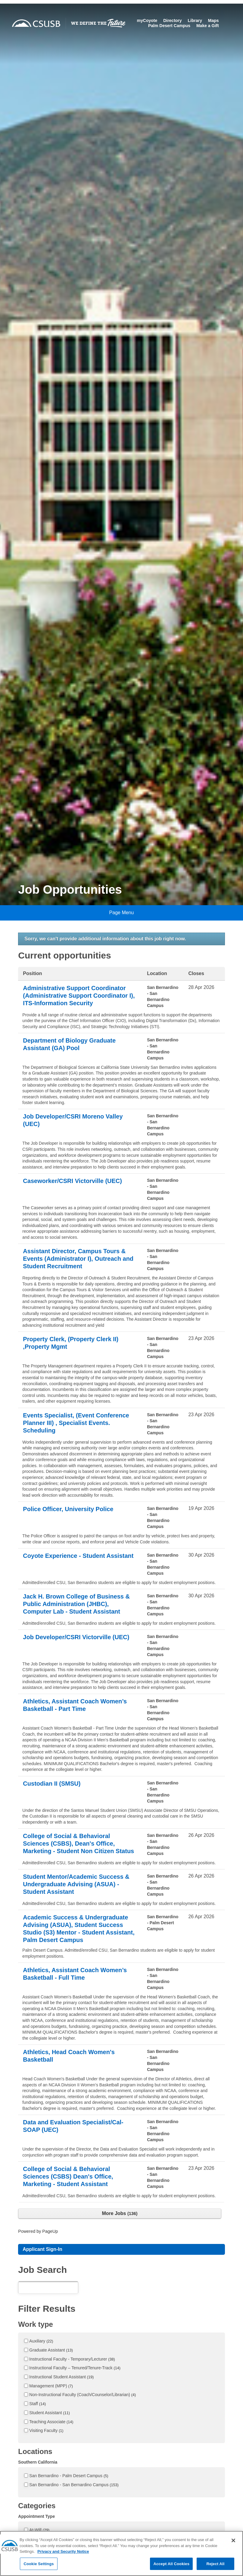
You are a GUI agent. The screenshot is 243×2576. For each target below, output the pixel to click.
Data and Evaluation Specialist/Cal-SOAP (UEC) (73, 2126)
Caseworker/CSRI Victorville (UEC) (72, 1181)
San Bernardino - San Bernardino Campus (73, 2484)
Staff (37, 2403)
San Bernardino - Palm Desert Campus (68, 2475)
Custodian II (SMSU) (51, 1783)
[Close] (233, 2547)
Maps (213, 20)
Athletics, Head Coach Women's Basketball (68, 2056)
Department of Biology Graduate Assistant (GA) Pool (69, 1044)
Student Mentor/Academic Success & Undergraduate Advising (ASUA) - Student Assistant (76, 1884)
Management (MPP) (51, 2385)
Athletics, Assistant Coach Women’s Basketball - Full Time (75, 1974)
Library (195, 20)
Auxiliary (41, 2341)
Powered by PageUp (38, 2231)
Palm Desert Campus (169, 25)
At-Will (39, 2529)
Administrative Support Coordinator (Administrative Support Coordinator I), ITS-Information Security (79, 995)
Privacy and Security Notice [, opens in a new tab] (63, 2558)
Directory (172, 20)
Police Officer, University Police (68, 1509)
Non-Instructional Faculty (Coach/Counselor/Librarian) (82, 2394)
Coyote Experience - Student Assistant (78, 1555)
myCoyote (147, 20)
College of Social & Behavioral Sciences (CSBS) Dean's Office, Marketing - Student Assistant (68, 2176)
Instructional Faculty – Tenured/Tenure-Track (74, 2367)
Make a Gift (207, 25)
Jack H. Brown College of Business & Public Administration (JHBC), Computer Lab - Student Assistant (76, 1604)
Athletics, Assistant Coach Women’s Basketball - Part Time (75, 1705)
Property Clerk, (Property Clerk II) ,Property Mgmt (70, 1343)
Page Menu (121, 912)
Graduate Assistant (51, 2350)
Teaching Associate (51, 2421)
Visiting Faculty (46, 2430)
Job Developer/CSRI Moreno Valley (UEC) (73, 1120)
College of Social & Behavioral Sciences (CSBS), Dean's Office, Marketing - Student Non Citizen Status (78, 1843)
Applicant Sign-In (42, 2249)
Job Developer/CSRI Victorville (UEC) (76, 1637)
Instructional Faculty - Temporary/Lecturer (72, 2359)
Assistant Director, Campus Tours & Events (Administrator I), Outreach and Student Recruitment (78, 1258)
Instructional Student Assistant (61, 2376)
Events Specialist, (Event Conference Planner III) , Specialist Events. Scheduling (76, 1423)
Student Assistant (49, 2412)
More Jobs (119, 2213)
